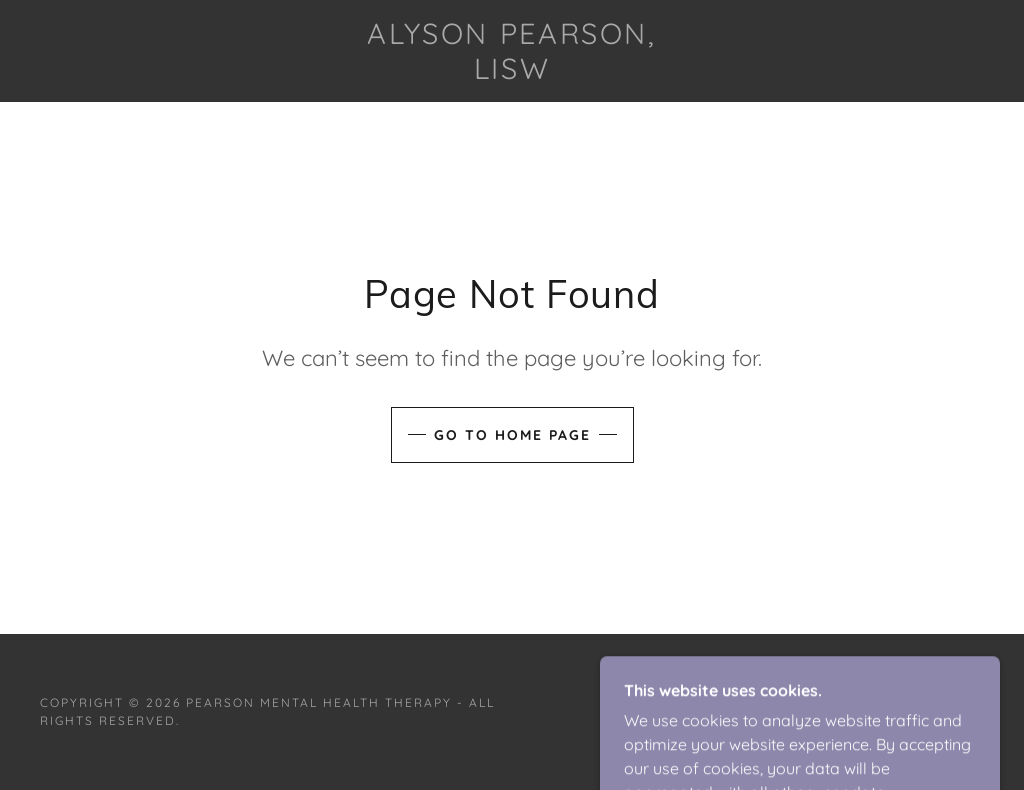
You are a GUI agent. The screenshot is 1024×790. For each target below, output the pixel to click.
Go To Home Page (512, 435)
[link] (512, 73)
